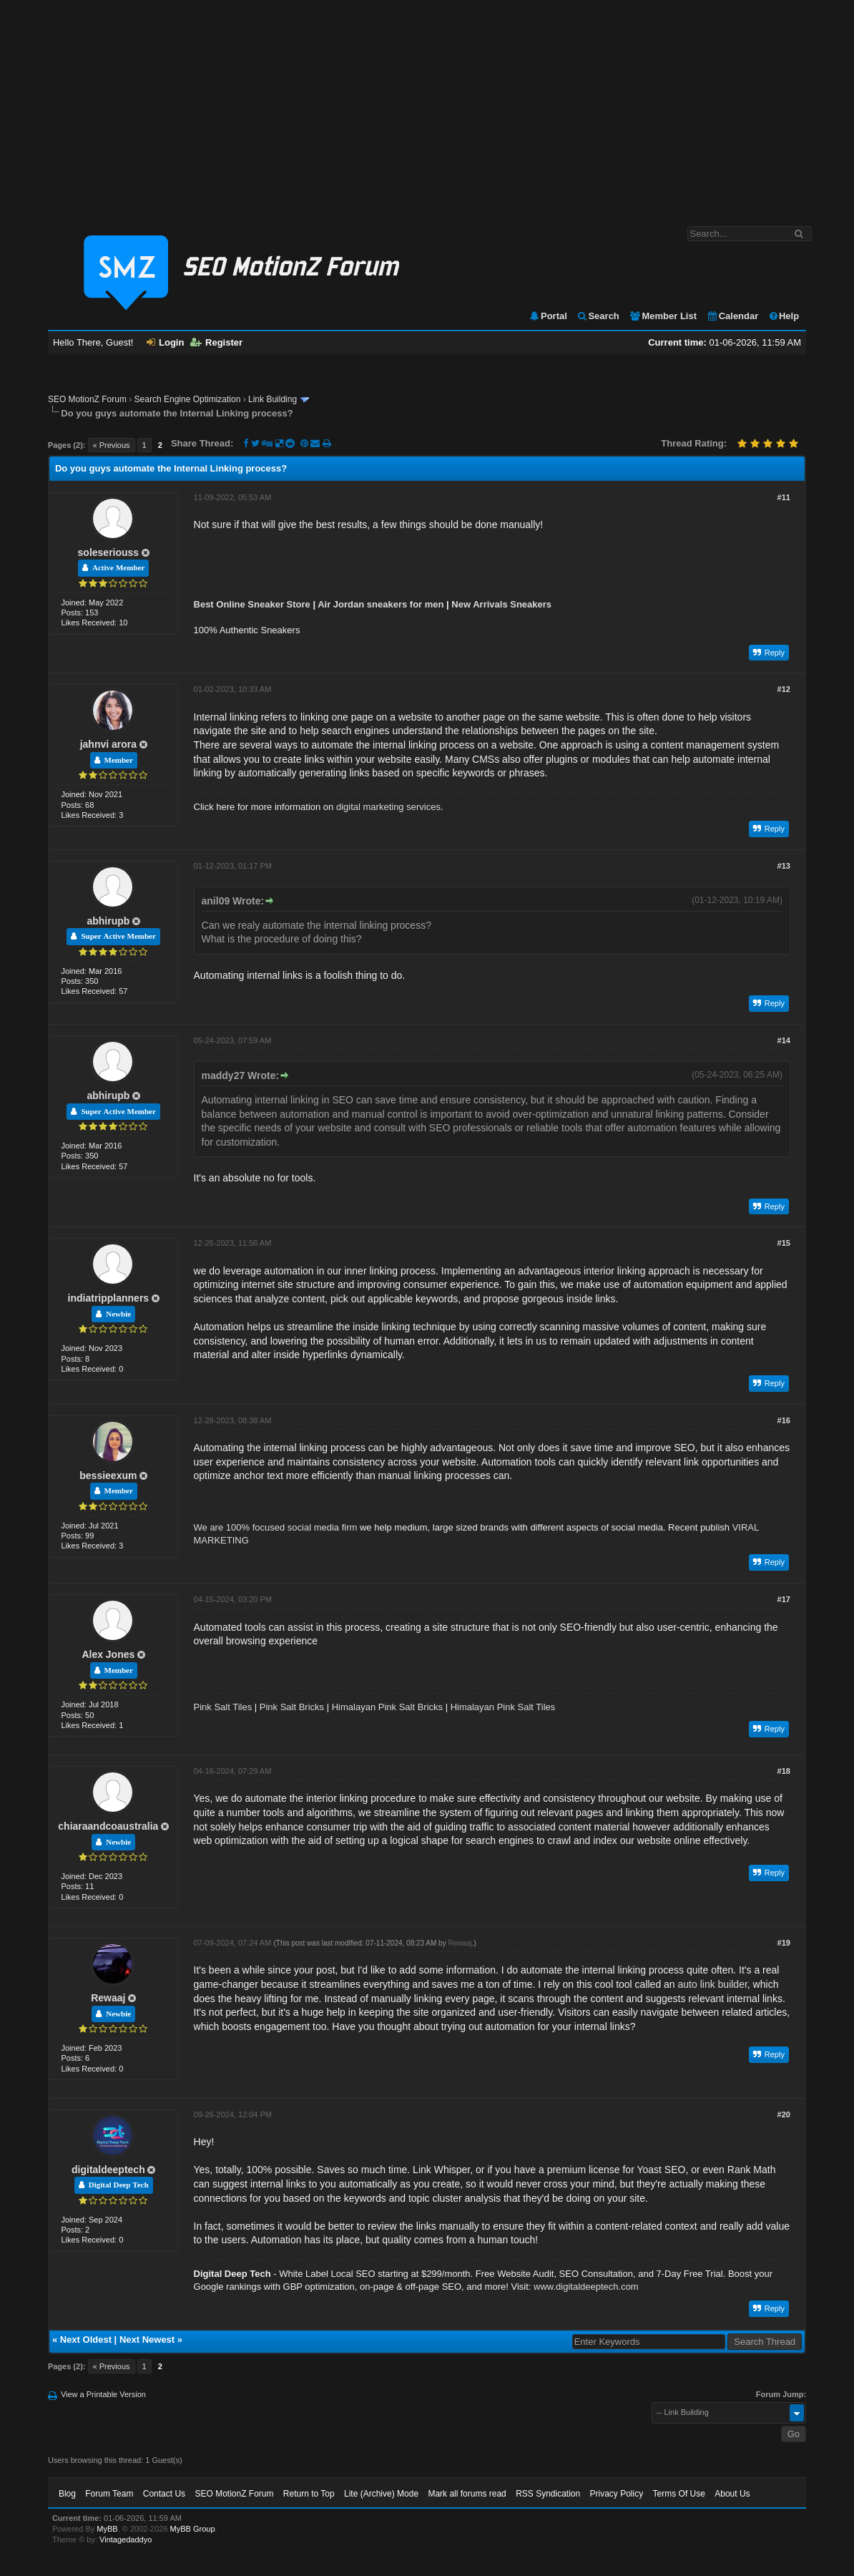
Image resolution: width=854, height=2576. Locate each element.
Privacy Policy (617, 2494)
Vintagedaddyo (125, 2539)
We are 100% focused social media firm (276, 1527)
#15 (783, 1243)
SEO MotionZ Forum (87, 399)
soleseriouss (108, 552)
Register (216, 342)
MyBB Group (192, 2528)
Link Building (272, 399)
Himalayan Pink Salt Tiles (503, 1707)
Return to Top (309, 2494)
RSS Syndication (548, 2494)
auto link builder (712, 1984)
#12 (783, 689)
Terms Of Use (679, 2494)
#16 (783, 1420)
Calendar (733, 316)
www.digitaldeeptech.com (586, 2286)
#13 (783, 866)
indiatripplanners (108, 1298)
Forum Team (109, 2494)
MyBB (107, 2528)
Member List (663, 316)
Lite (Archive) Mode (381, 2494)
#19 (783, 1942)
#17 (783, 1599)
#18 (783, 1771)
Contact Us (164, 2494)
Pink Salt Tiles (223, 1707)
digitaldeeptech (108, 2169)
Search (597, 316)
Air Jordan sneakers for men (380, 604)
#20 (783, 2114)
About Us (732, 2494)
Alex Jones (108, 1654)
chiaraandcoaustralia (108, 1826)
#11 (783, 497)
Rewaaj (108, 1998)
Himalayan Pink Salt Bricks (387, 1707)
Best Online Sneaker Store (252, 604)
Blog (67, 2494)
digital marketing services (388, 806)
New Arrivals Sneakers (501, 604)
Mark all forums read (467, 2494)
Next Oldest (86, 2339)
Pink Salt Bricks (292, 1707)
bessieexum (108, 1475)
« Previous (111, 445)
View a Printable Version (103, 2394)
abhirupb (108, 921)
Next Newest (147, 2339)
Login (165, 342)
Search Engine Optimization (187, 399)
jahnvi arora (108, 744)
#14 (783, 1040)
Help (783, 316)
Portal (548, 316)
